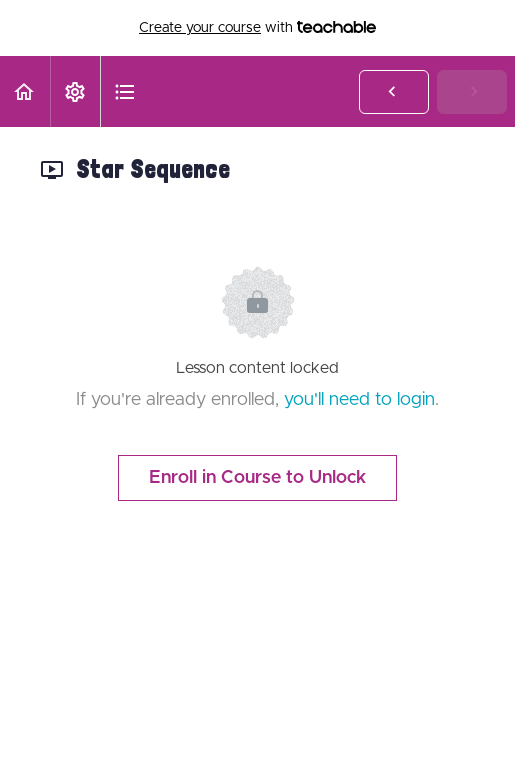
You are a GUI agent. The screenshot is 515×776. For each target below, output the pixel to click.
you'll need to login (359, 400)
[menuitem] (75, 91)
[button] (25, 91)
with (257, 28)
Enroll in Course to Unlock (257, 478)
